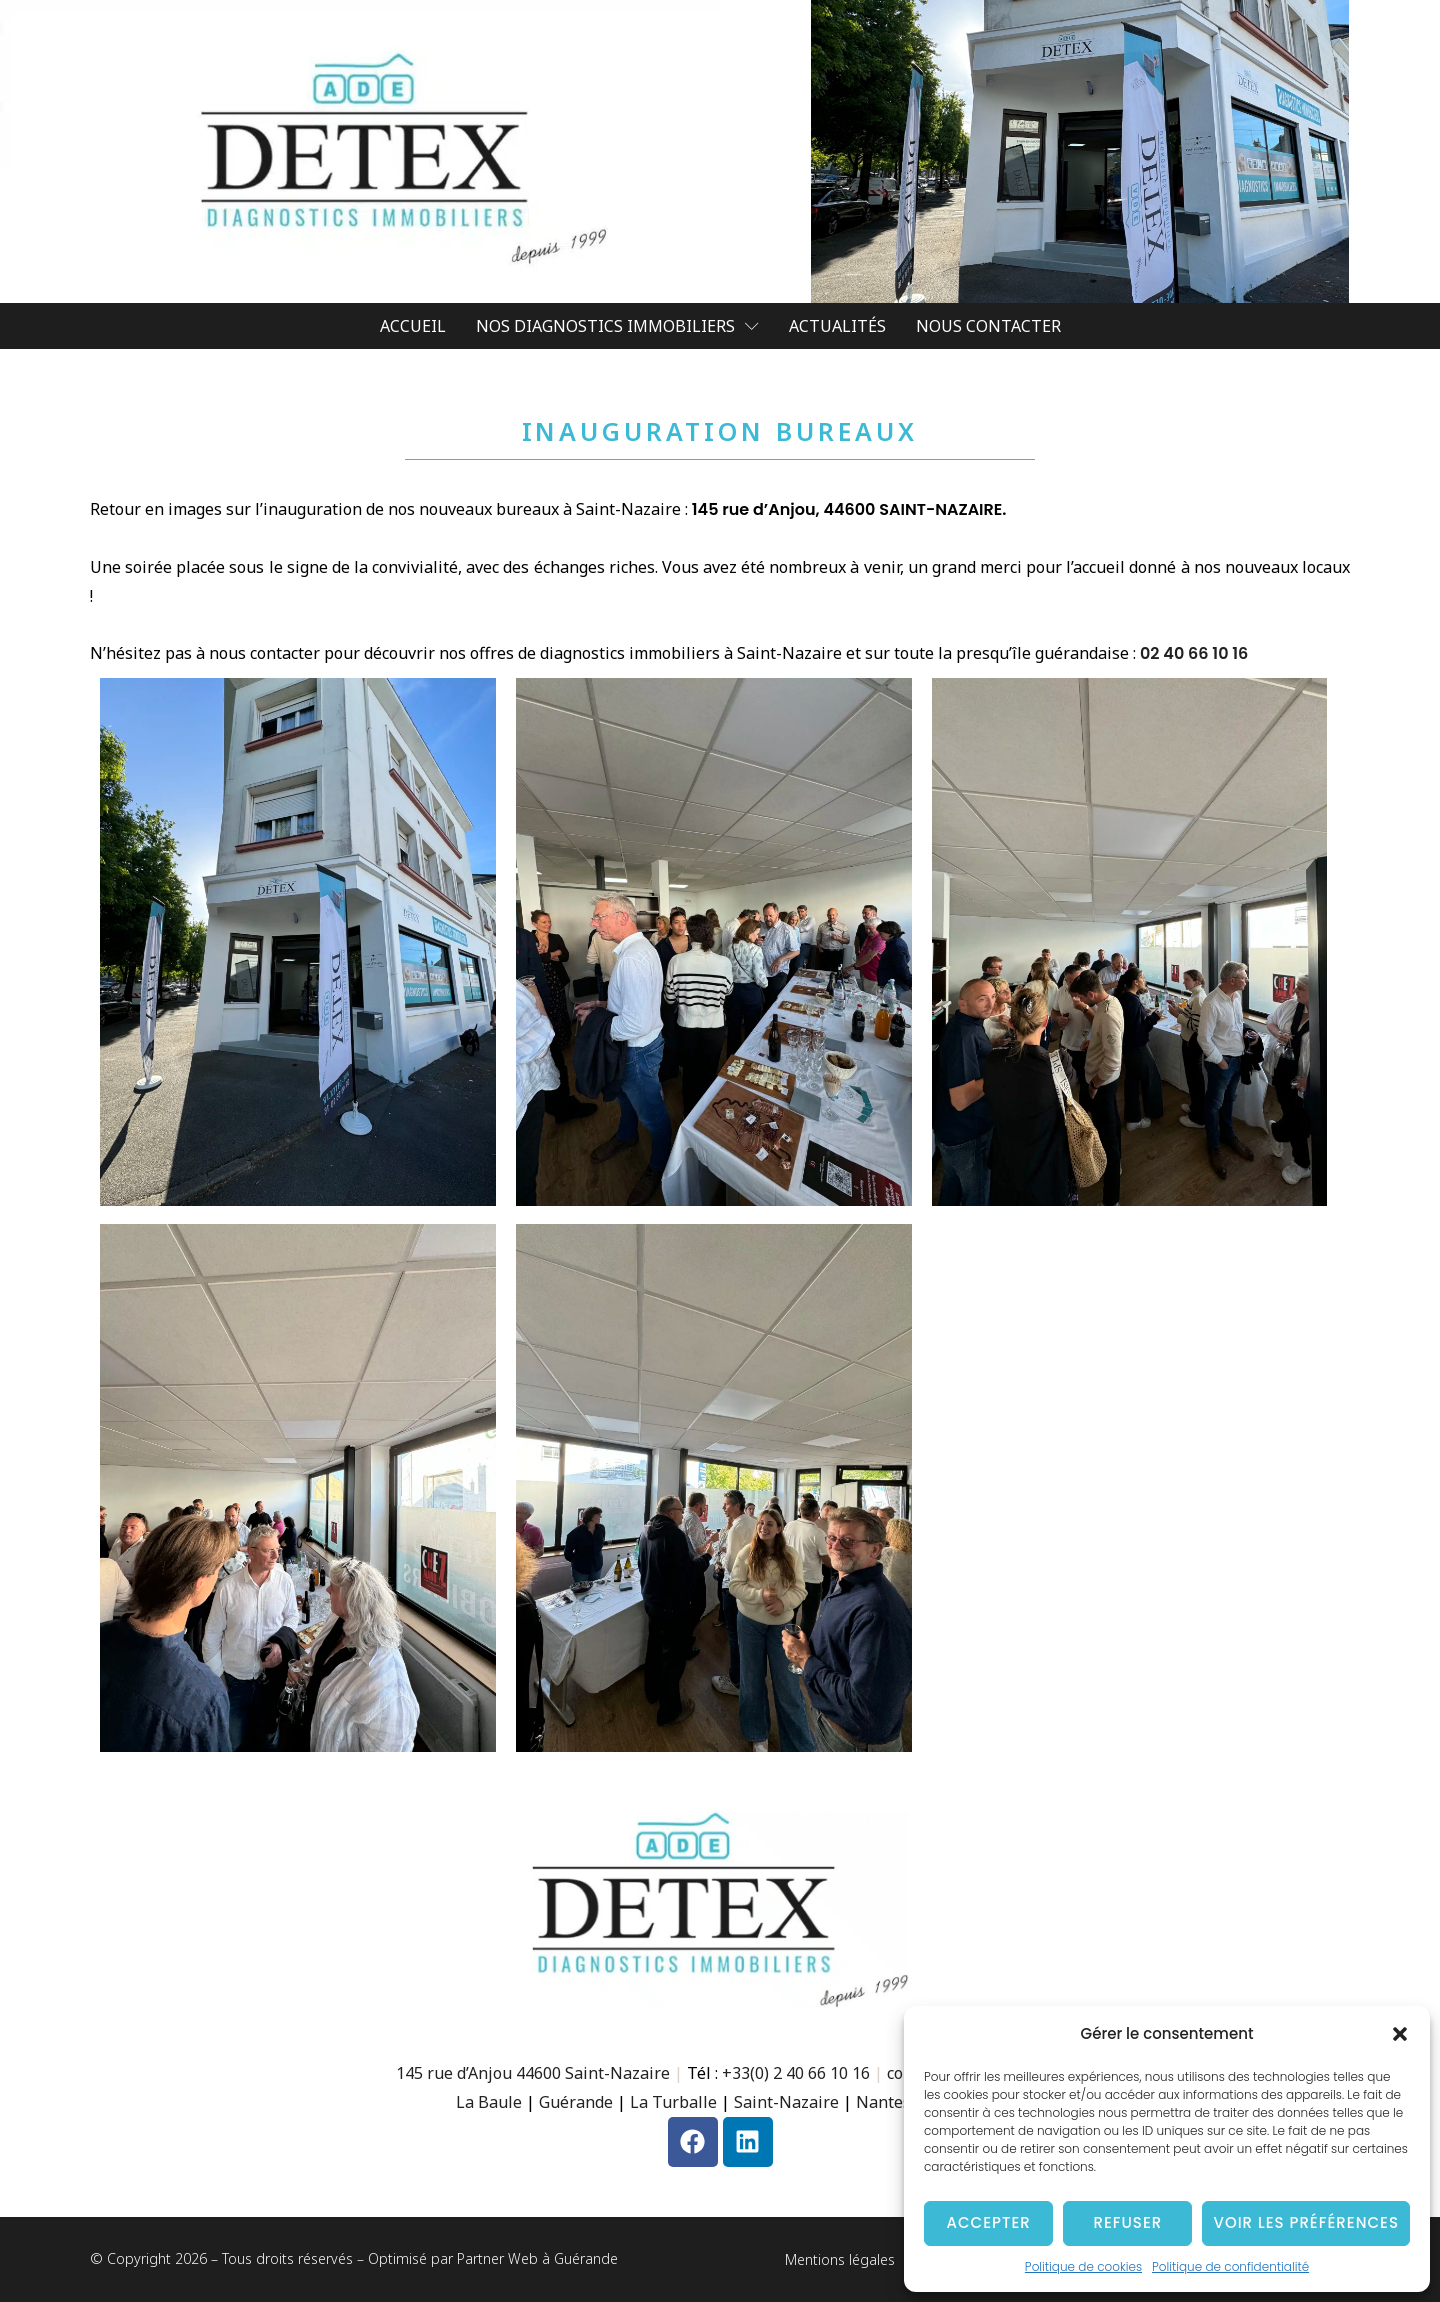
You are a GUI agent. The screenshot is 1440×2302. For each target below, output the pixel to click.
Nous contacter (988, 326)
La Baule (489, 2102)
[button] (1400, 2034)
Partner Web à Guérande (537, 2258)
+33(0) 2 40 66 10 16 (796, 2073)
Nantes (885, 2102)
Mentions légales (840, 2259)
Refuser (1127, 2222)
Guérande (576, 2102)
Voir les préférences (1306, 2222)
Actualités (837, 326)
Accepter (989, 2222)
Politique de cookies (1083, 2266)
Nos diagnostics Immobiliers (617, 326)
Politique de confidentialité (1230, 2266)
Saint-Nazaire (786, 2102)
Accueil (413, 326)
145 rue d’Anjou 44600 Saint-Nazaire (533, 2073)
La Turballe (673, 2102)
